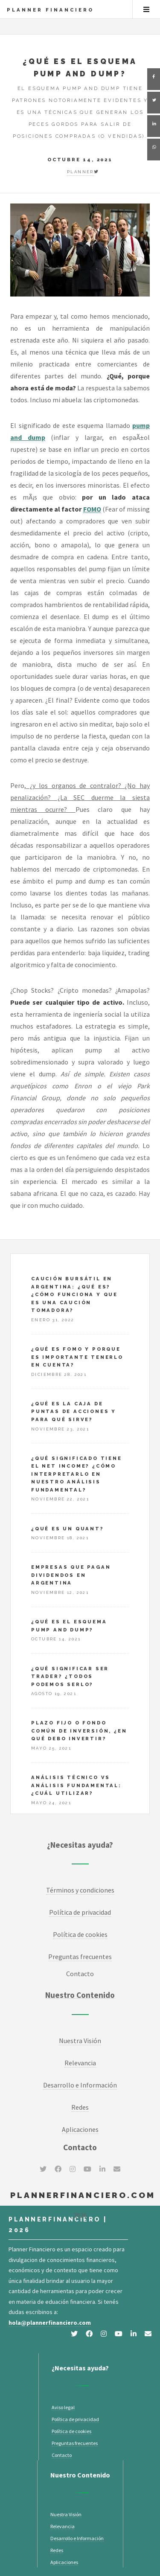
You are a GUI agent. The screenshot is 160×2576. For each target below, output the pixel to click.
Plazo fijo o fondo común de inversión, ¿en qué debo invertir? (79, 1731)
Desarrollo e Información (80, 2085)
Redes (80, 2107)
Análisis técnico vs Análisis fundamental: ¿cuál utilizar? (76, 1785)
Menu (146, 9)
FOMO (92, 509)
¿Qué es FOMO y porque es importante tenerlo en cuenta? (77, 1357)
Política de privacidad (80, 1912)
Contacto (80, 1973)
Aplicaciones (80, 2129)
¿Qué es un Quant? (67, 1529)
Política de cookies (80, 1934)
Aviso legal (63, 2407)
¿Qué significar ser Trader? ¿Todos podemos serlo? (70, 1676)
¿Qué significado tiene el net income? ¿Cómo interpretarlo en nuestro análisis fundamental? (76, 1474)
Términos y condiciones (80, 1890)
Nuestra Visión (80, 2040)
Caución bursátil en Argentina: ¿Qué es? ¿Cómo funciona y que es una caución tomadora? (74, 1294)
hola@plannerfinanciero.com (50, 2322)
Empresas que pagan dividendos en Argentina (71, 1575)
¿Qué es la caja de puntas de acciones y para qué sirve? (73, 1411)
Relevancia (80, 2062)
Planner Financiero (50, 10)
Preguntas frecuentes (75, 2443)
